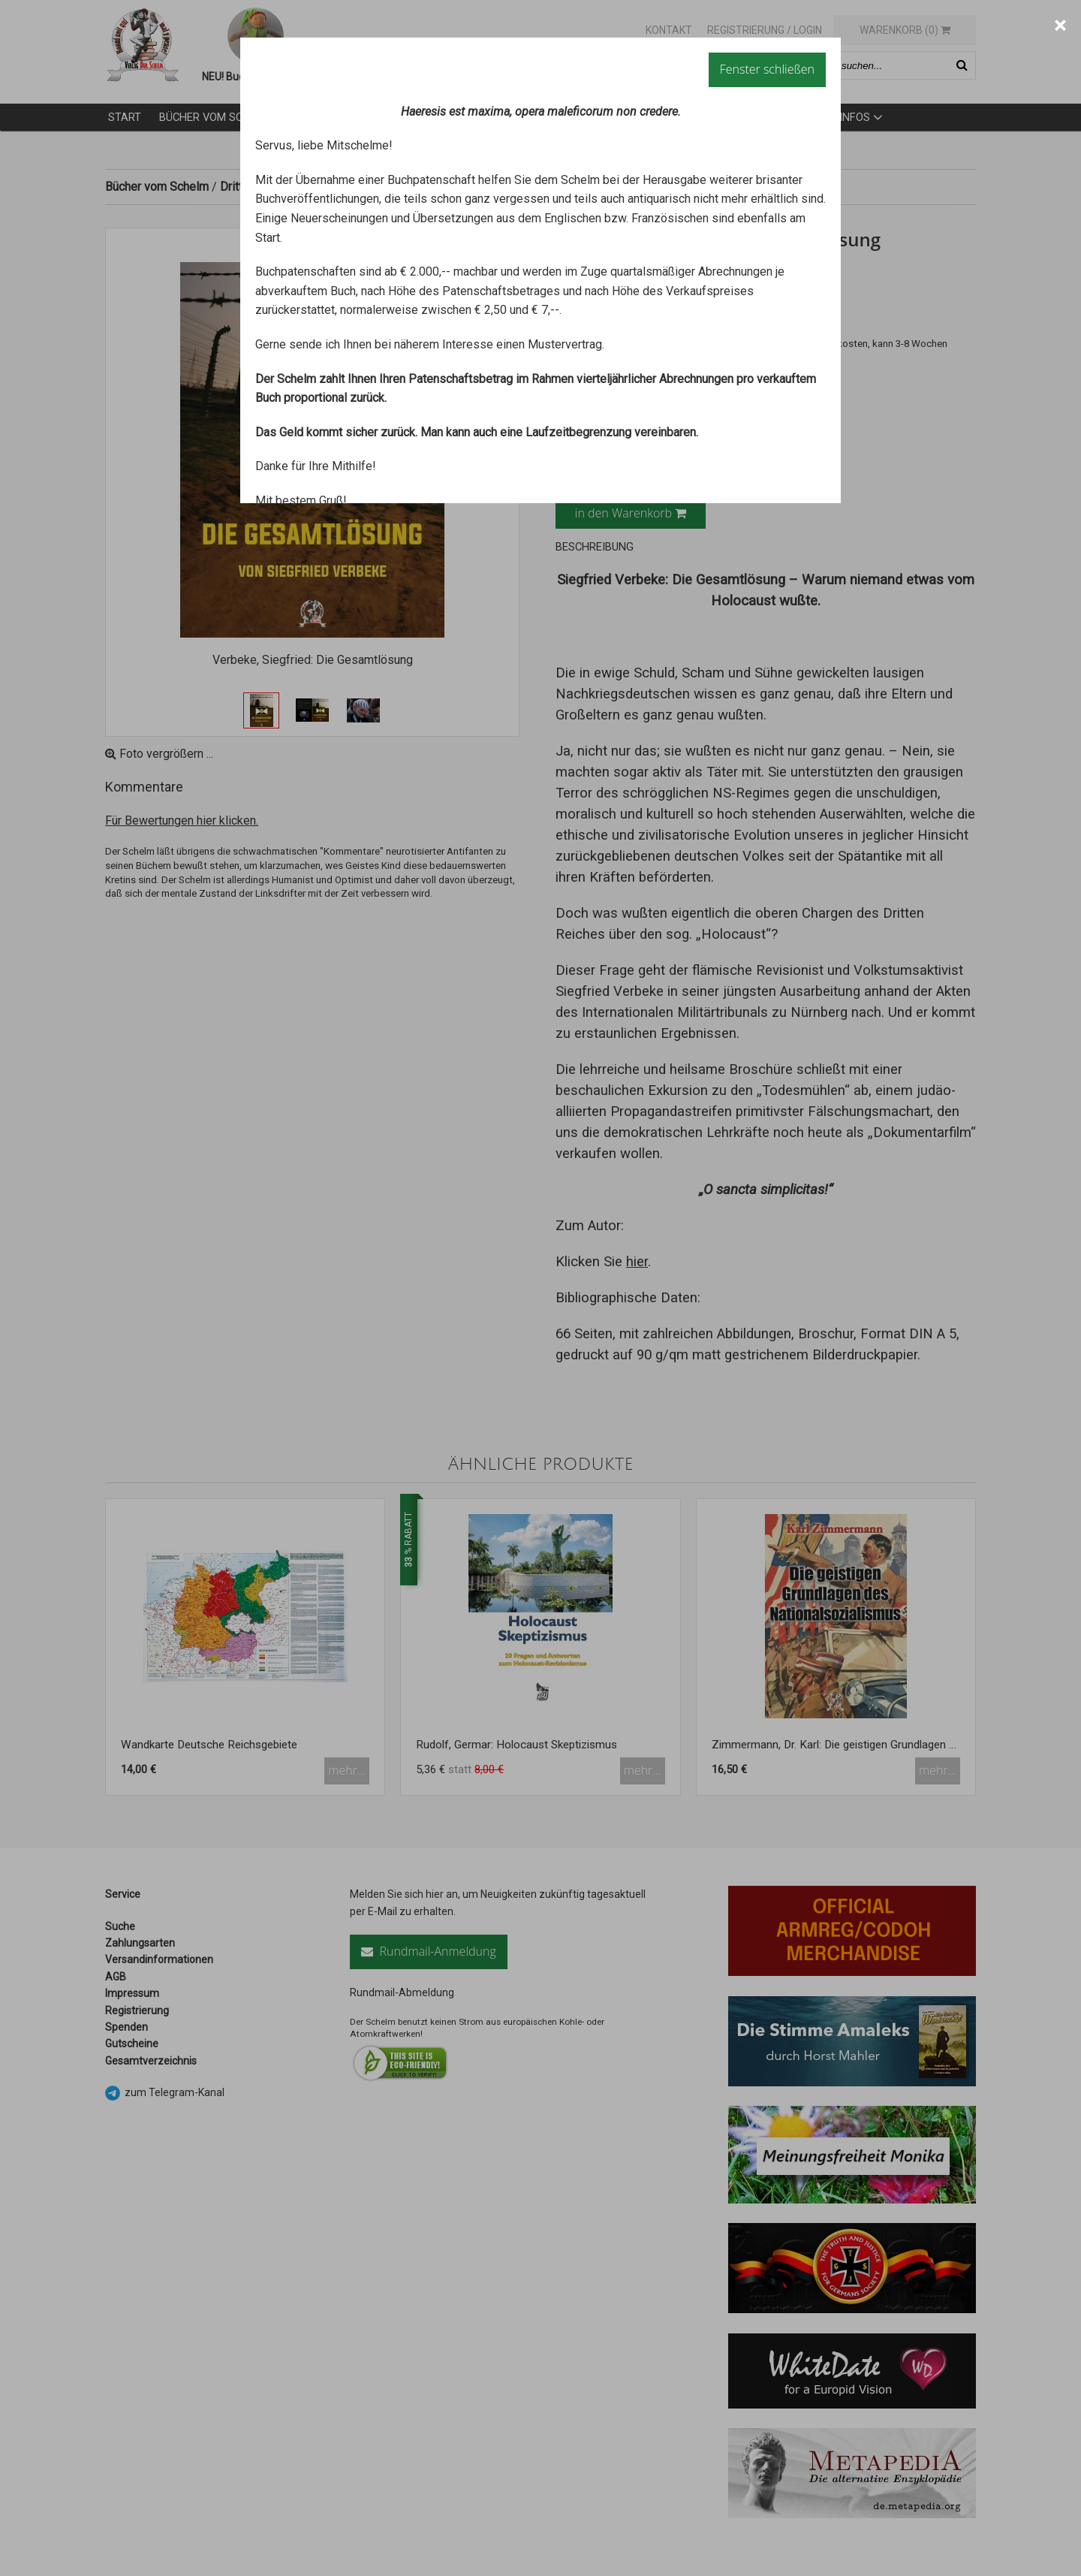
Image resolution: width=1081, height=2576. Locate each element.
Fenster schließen (767, 69)
